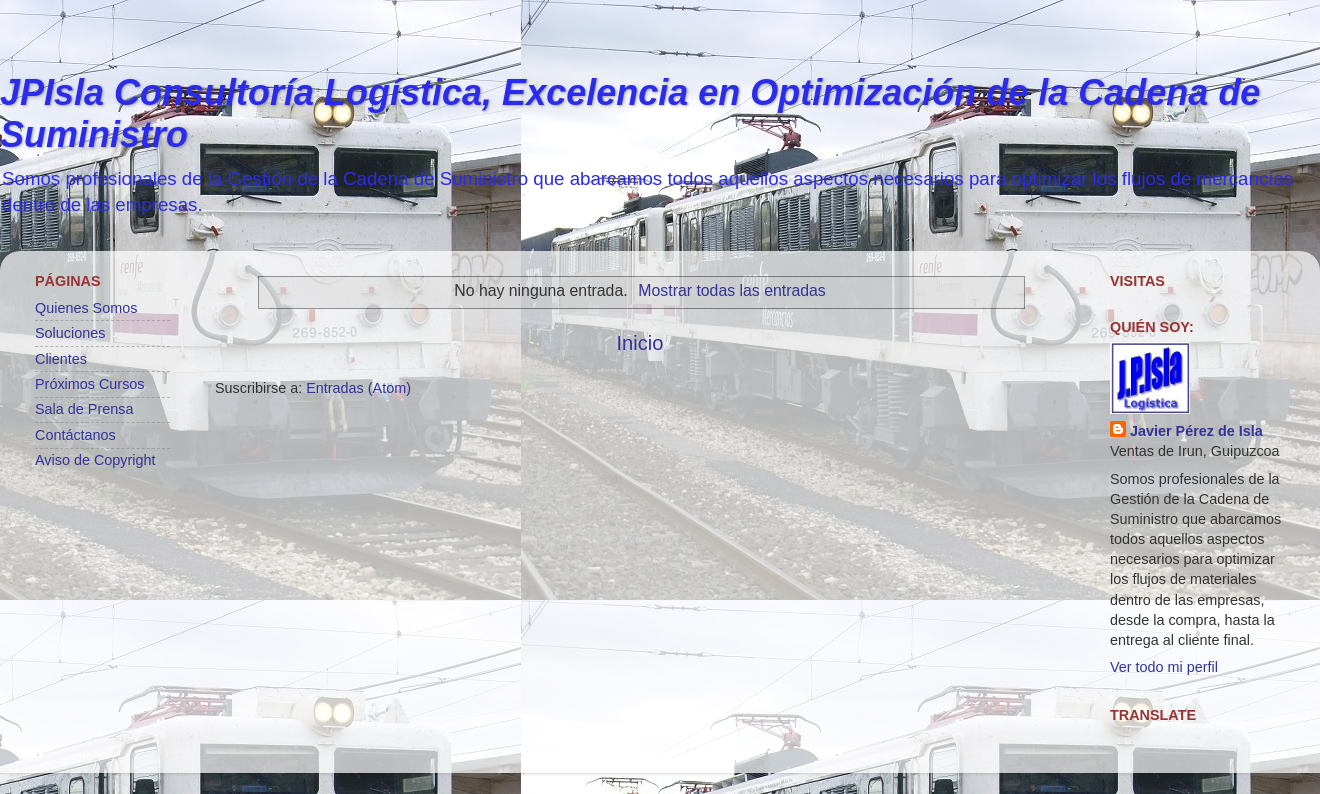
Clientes (61, 359)
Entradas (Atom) (358, 388)
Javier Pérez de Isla (1196, 431)
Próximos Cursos (90, 384)
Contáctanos (75, 435)
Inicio (639, 343)
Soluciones (70, 333)
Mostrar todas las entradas (731, 290)
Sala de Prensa (84, 409)
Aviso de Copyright (95, 460)
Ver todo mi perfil (1164, 667)
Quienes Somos (86, 308)
